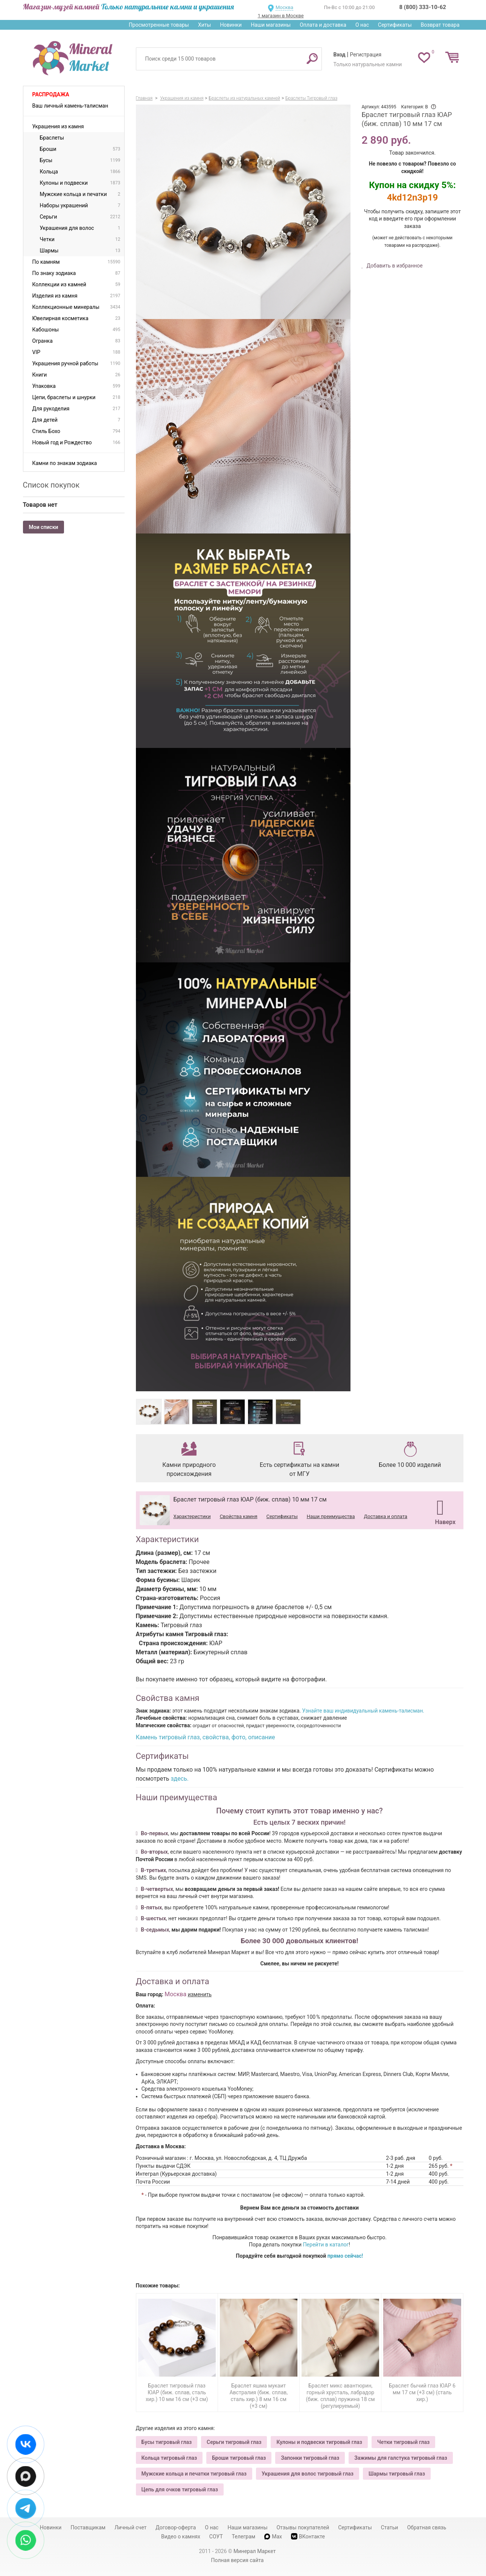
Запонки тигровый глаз (310, 2458)
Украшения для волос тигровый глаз (307, 2474)
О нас (362, 25)
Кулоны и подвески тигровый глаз (319, 2442)
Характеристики (192, 1516)
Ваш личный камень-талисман (70, 106)
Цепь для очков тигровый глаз (180, 2489)
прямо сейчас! (345, 2256)
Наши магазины (271, 25)
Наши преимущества (331, 1516)
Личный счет (130, 2527)
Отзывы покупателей (302, 2527)
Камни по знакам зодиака (64, 463)
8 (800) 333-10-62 (422, 7)
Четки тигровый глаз (403, 2442)
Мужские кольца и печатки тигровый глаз (194, 2474)
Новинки (231, 25)
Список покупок (51, 484)
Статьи (389, 2527)
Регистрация (365, 55)
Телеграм (243, 2536)
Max (273, 2536)
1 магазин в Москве (280, 15)
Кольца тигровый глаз (169, 2458)
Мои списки (43, 527)
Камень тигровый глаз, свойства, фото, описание (205, 1737)
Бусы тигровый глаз (167, 2442)
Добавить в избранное (394, 266)
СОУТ (216, 2536)
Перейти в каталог (326, 2245)
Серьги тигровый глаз (234, 2442)
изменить (200, 1994)
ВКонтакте (308, 2536)
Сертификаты (395, 25)
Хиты (204, 25)
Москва (284, 7)
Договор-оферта (175, 2527)
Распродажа (50, 94)
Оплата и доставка (323, 25)
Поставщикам (87, 2527)
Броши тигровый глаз (239, 2458)
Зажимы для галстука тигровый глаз (400, 2458)
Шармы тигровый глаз (397, 2474)
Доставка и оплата (385, 1516)
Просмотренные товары (159, 25)
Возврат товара (440, 25)
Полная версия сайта (237, 2560)
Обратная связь (426, 2527)
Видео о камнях (180, 2536)
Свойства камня (238, 1516)
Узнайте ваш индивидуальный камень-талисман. (363, 1711)
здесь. (180, 1778)
